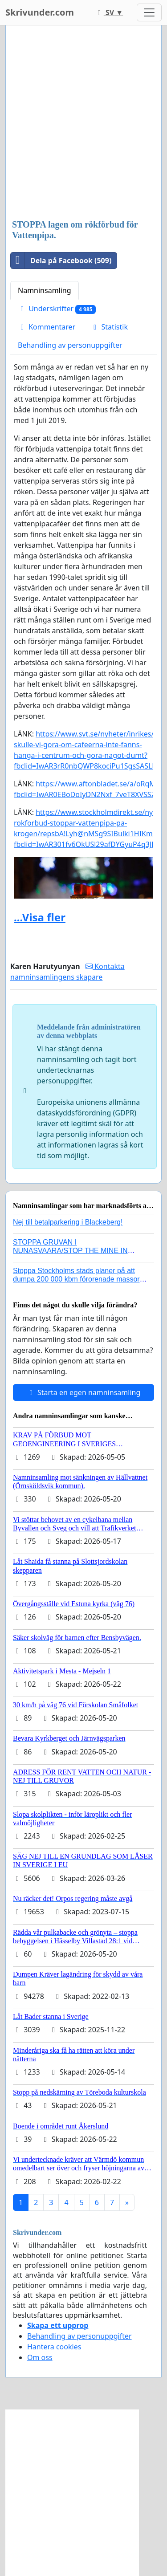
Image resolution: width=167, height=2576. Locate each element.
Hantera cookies (54, 2347)
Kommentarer (46, 327)
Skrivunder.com (39, 12)
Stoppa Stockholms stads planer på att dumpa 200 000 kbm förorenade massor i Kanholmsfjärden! (78, 1279)
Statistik (109, 327)
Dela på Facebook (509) (61, 260)
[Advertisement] (83, 123)
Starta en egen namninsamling (84, 1392)
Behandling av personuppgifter (70, 345)
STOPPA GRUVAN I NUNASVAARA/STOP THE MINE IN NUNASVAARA (70, 1250)
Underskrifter (57, 309)
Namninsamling (44, 290)
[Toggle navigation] (149, 12)
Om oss (40, 2357)
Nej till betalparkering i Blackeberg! (67, 1222)
